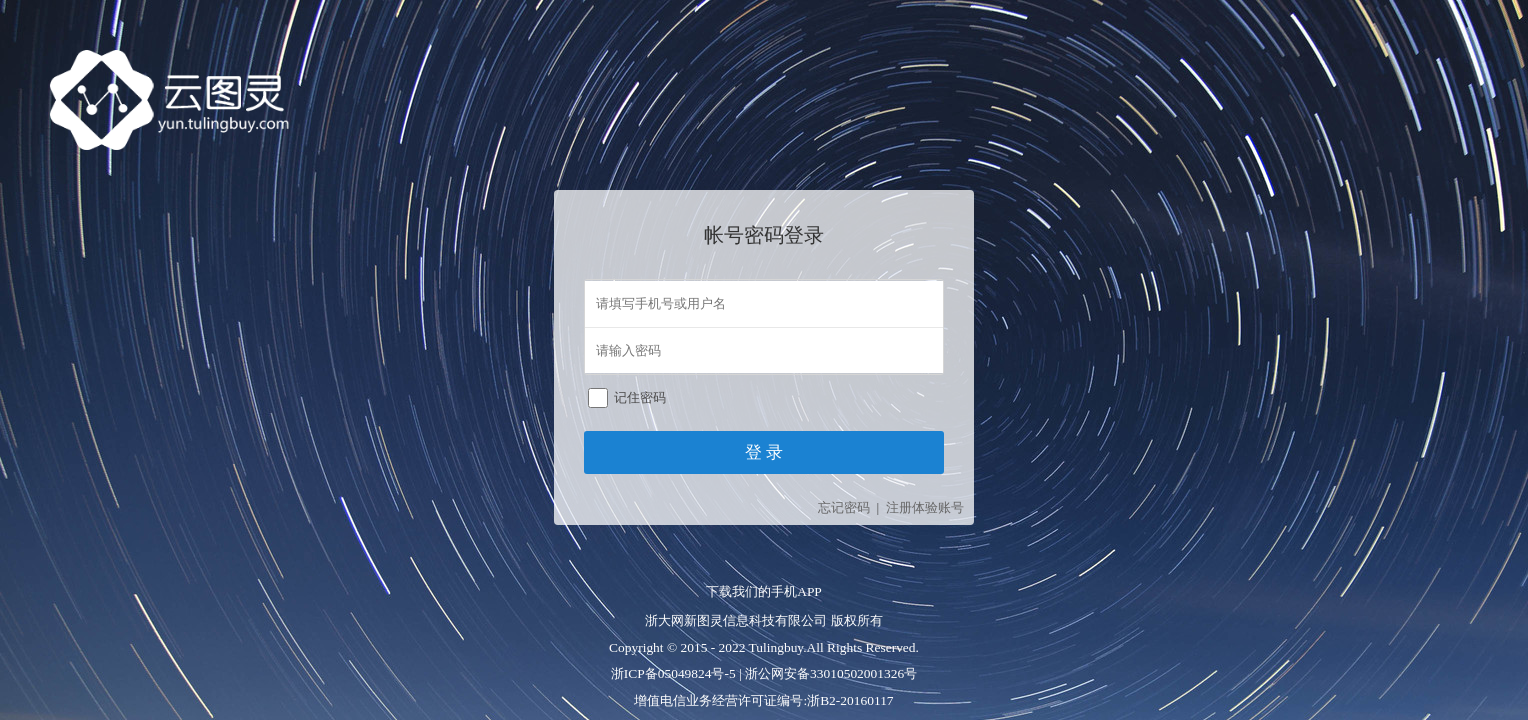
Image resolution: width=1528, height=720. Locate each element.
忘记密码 (844, 507)
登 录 (764, 452)
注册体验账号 (925, 507)
